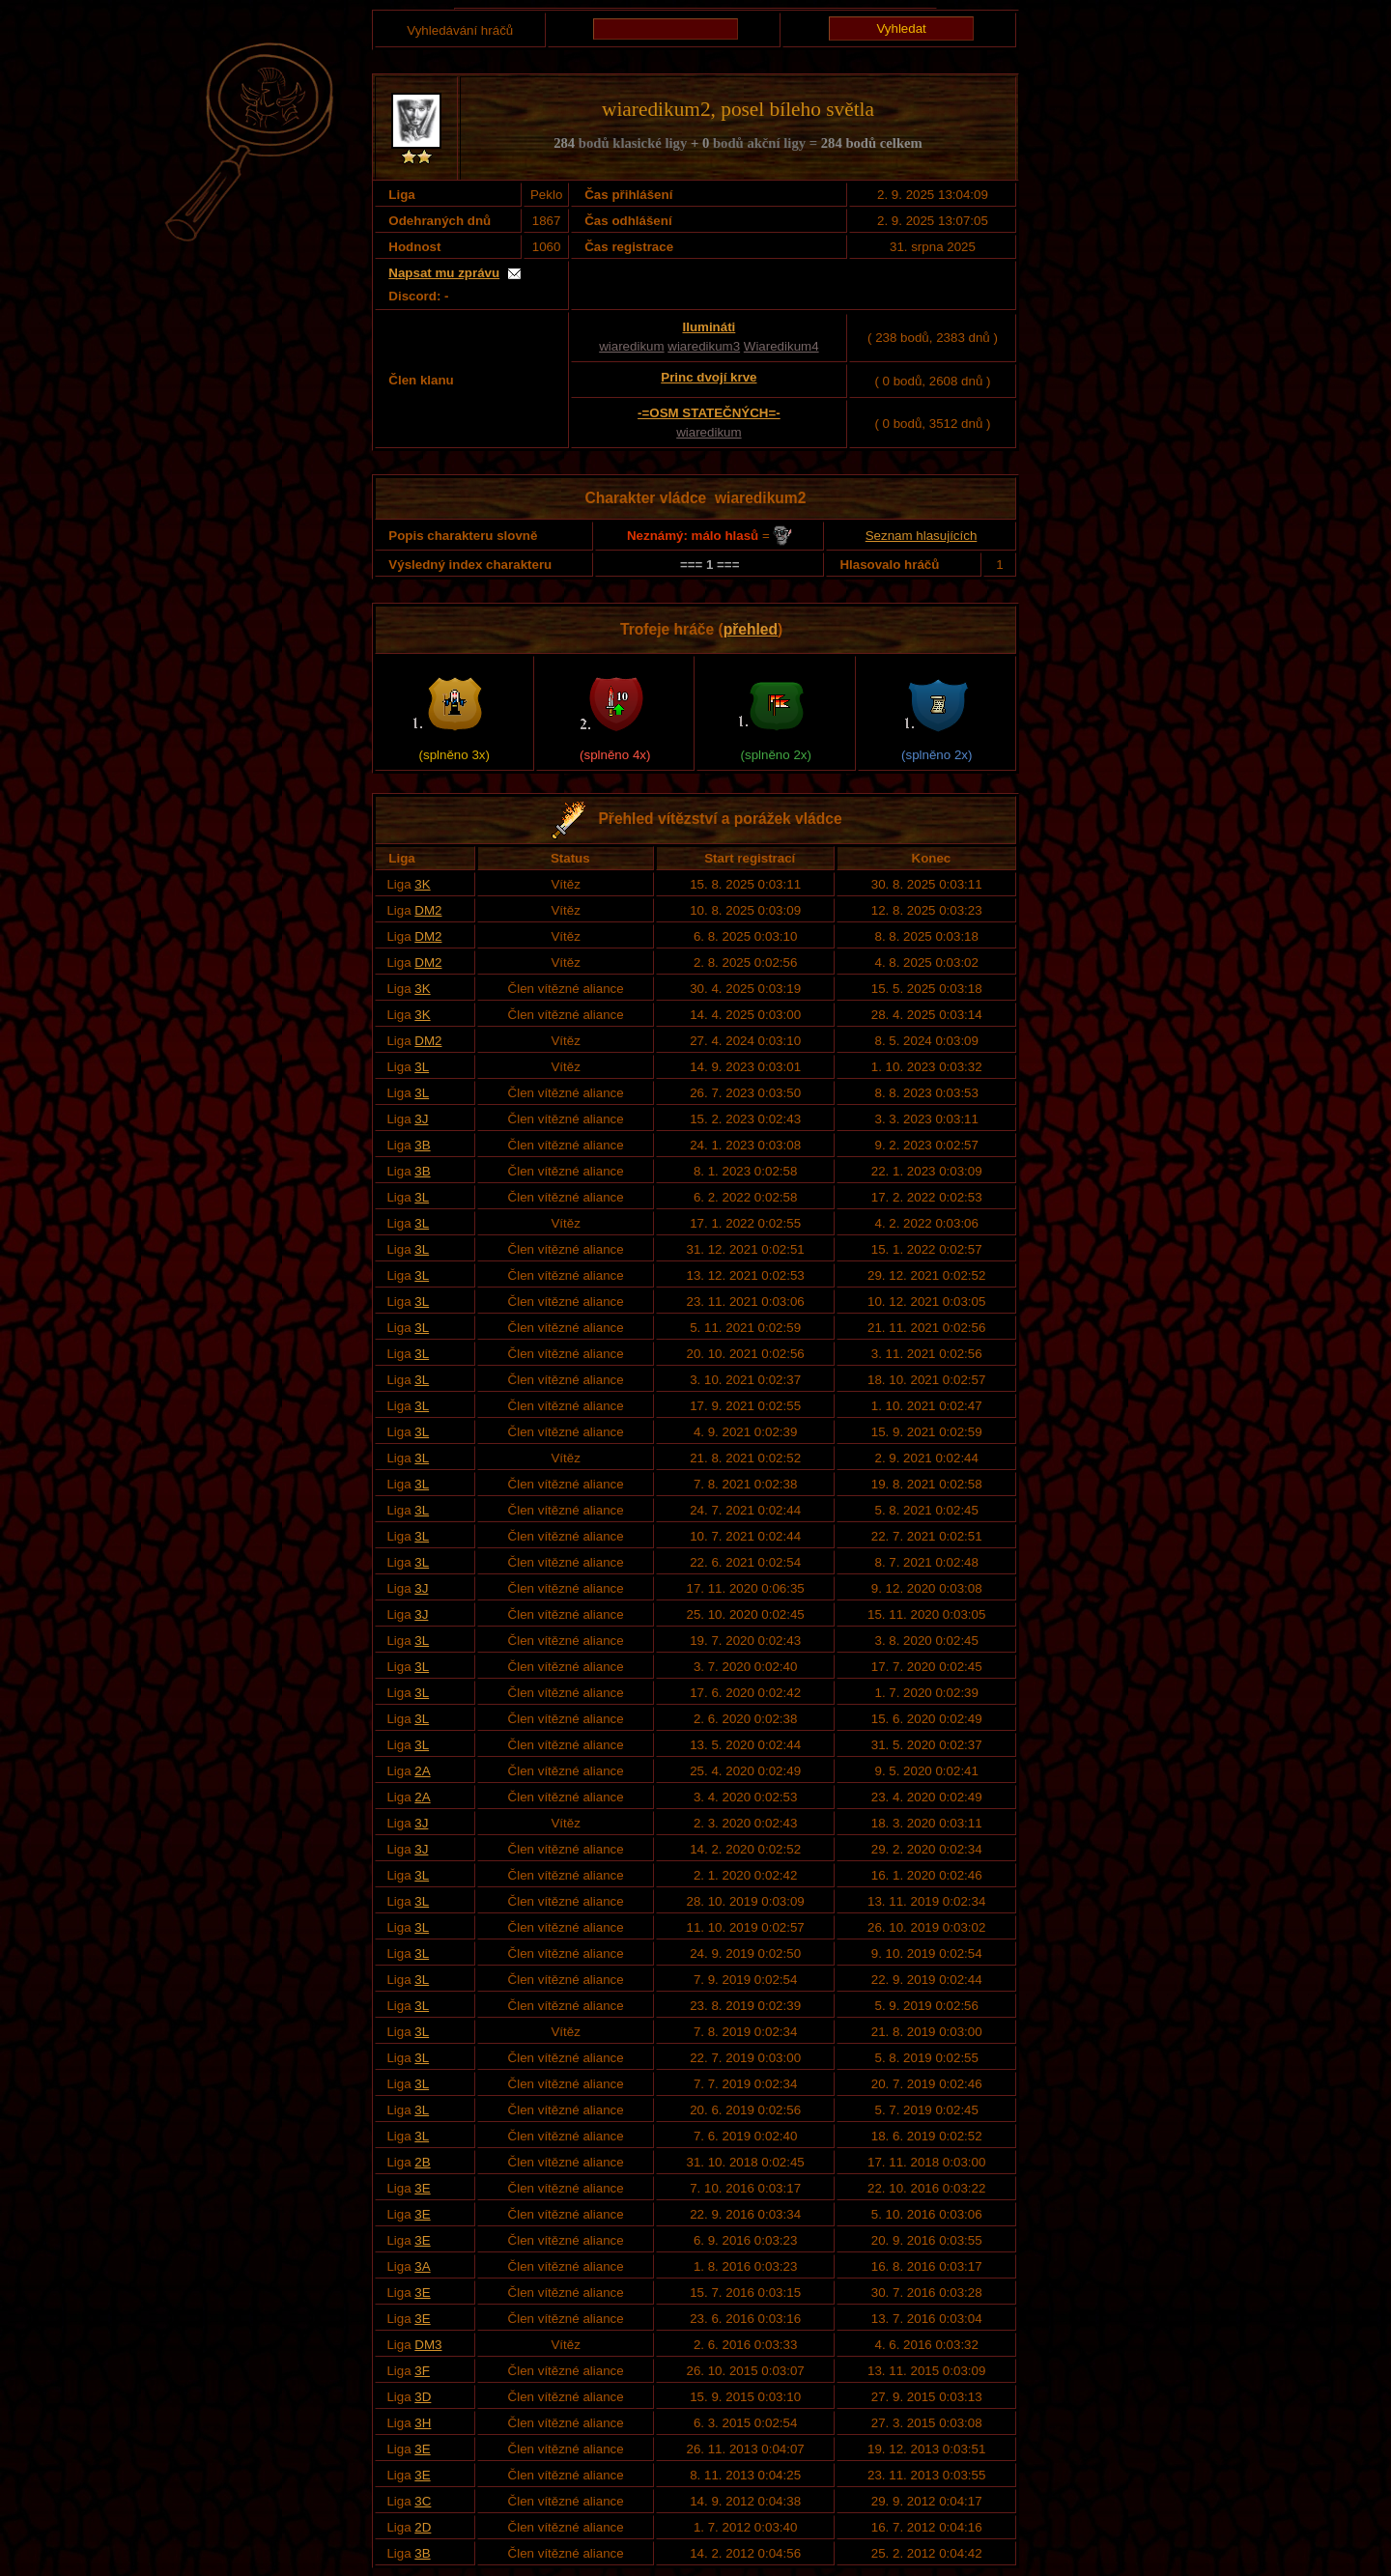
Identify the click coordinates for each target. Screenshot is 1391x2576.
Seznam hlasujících (922, 535)
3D (422, 2397)
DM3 (427, 2344)
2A (422, 1771)
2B (422, 2162)
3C (422, 2501)
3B (422, 1145)
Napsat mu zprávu (443, 273)
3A (422, 2266)
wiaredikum (631, 346)
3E (422, 2188)
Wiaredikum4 (781, 346)
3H (422, 2423)
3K (422, 884)
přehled (751, 629)
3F (422, 2371)
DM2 (427, 910)
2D (422, 2527)
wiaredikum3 (703, 346)
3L (421, 1067)
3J (421, 1119)
